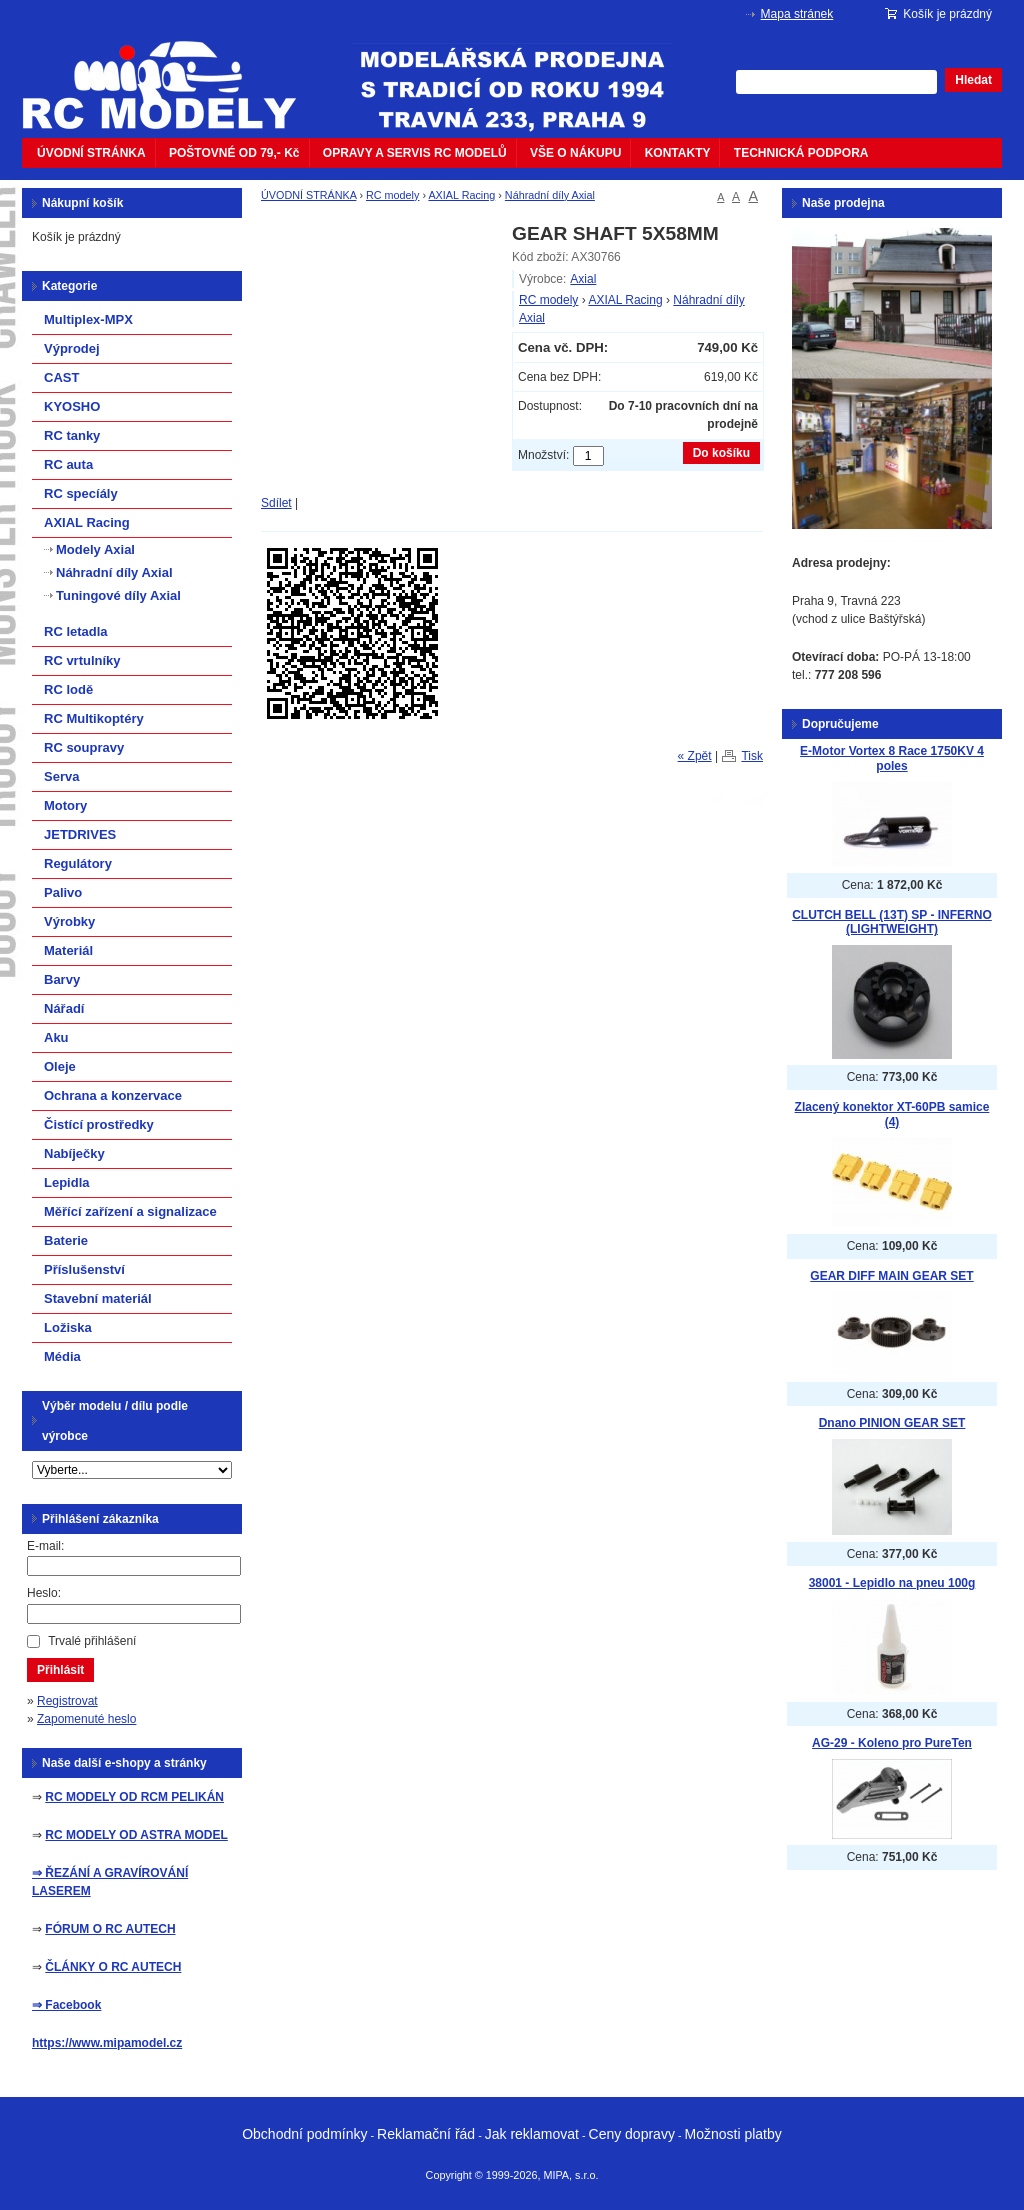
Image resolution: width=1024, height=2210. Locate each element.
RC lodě (68, 689)
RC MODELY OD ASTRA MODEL (136, 1835)
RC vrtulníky (82, 660)
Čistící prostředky (99, 1124)
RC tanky (72, 435)
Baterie (66, 1240)
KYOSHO (72, 406)
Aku (56, 1037)
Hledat (973, 80)
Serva (61, 776)
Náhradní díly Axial (550, 195)
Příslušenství (84, 1269)
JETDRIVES (80, 834)
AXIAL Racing (461, 195)
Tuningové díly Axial (118, 595)
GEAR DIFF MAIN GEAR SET (891, 1276)
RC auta (68, 464)
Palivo (63, 892)
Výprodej (72, 348)
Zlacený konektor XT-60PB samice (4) (892, 1114)
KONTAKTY (678, 153)
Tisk (752, 756)
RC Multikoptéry (94, 718)
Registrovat (67, 1701)
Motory (65, 805)
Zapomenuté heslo (86, 1719)
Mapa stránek (797, 14)
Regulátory (78, 863)
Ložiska (68, 1327)
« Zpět (695, 756)
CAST (61, 377)
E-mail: (45, 1546)
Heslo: (44, 1593)
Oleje (60, 1066)
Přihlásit (60, 1670)
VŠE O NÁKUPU (575, 153)
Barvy (62, 979)
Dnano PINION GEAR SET (892, 1423)
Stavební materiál (98, 1298)
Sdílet (276, 503)
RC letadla (76, 631)
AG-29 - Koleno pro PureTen (892, 1743)
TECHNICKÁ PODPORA (801, 153)
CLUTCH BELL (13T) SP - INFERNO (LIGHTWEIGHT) (892, 922)
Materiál (68, 950)
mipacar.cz (172, 73)
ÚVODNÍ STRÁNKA (91, 153)
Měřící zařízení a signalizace (130, 1211)
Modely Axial (95, 549)
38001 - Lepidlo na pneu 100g (892, 1583)
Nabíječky (74, 1153)
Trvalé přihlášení (92, 1641)
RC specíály (81, 493)
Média (62, 1356)
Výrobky (69, 921)
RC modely (392, 195)
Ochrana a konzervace (113, 1095)
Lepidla (67, 1182)
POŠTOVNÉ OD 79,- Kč (234, 153)
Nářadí (64, 1008)
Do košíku (721, 453)
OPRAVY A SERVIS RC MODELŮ (415, 153)
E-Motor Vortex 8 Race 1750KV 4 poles (892, 758)
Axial (583, 279)
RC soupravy (84, 747)
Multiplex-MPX (88, 319)
